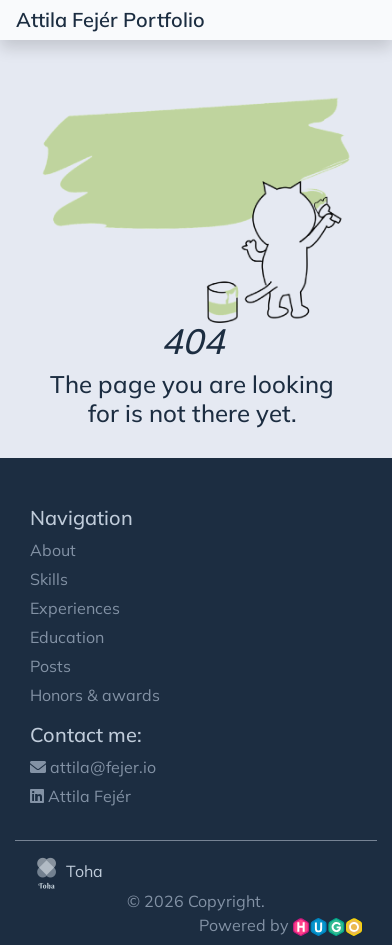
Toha (66, 871)
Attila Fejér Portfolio (110, 19)
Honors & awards (95, 695)
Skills (49, 579)
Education (67, 637)
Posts (50, 666)
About (53, 550)
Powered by (280, 925)
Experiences (75, 608)
